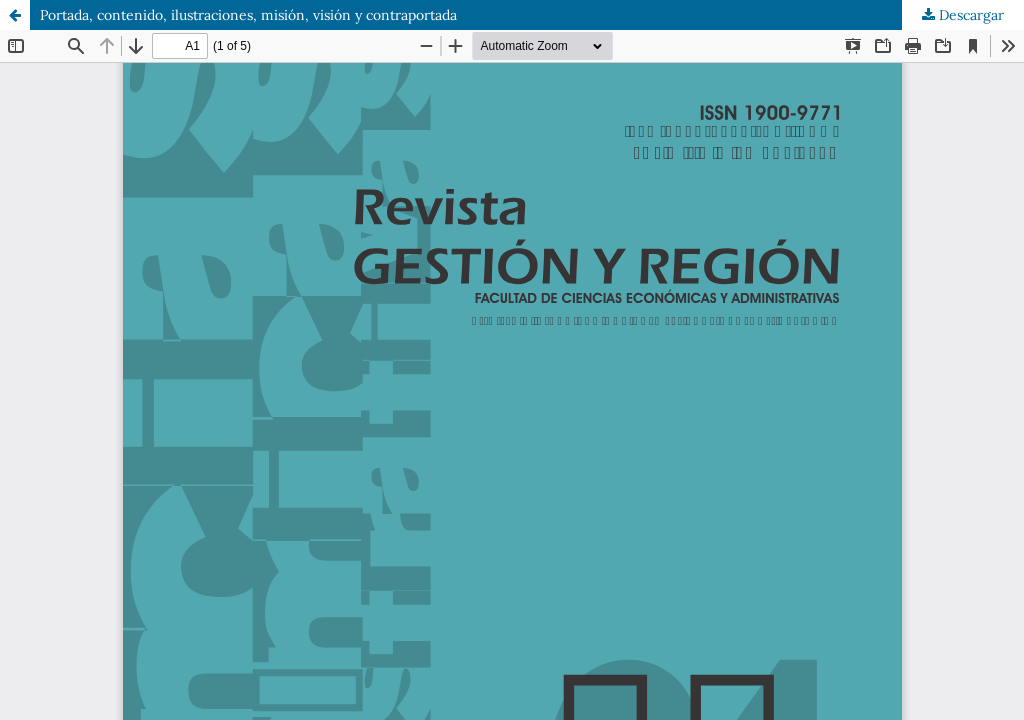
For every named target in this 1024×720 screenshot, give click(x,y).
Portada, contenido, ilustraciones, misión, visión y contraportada (248, 15)
